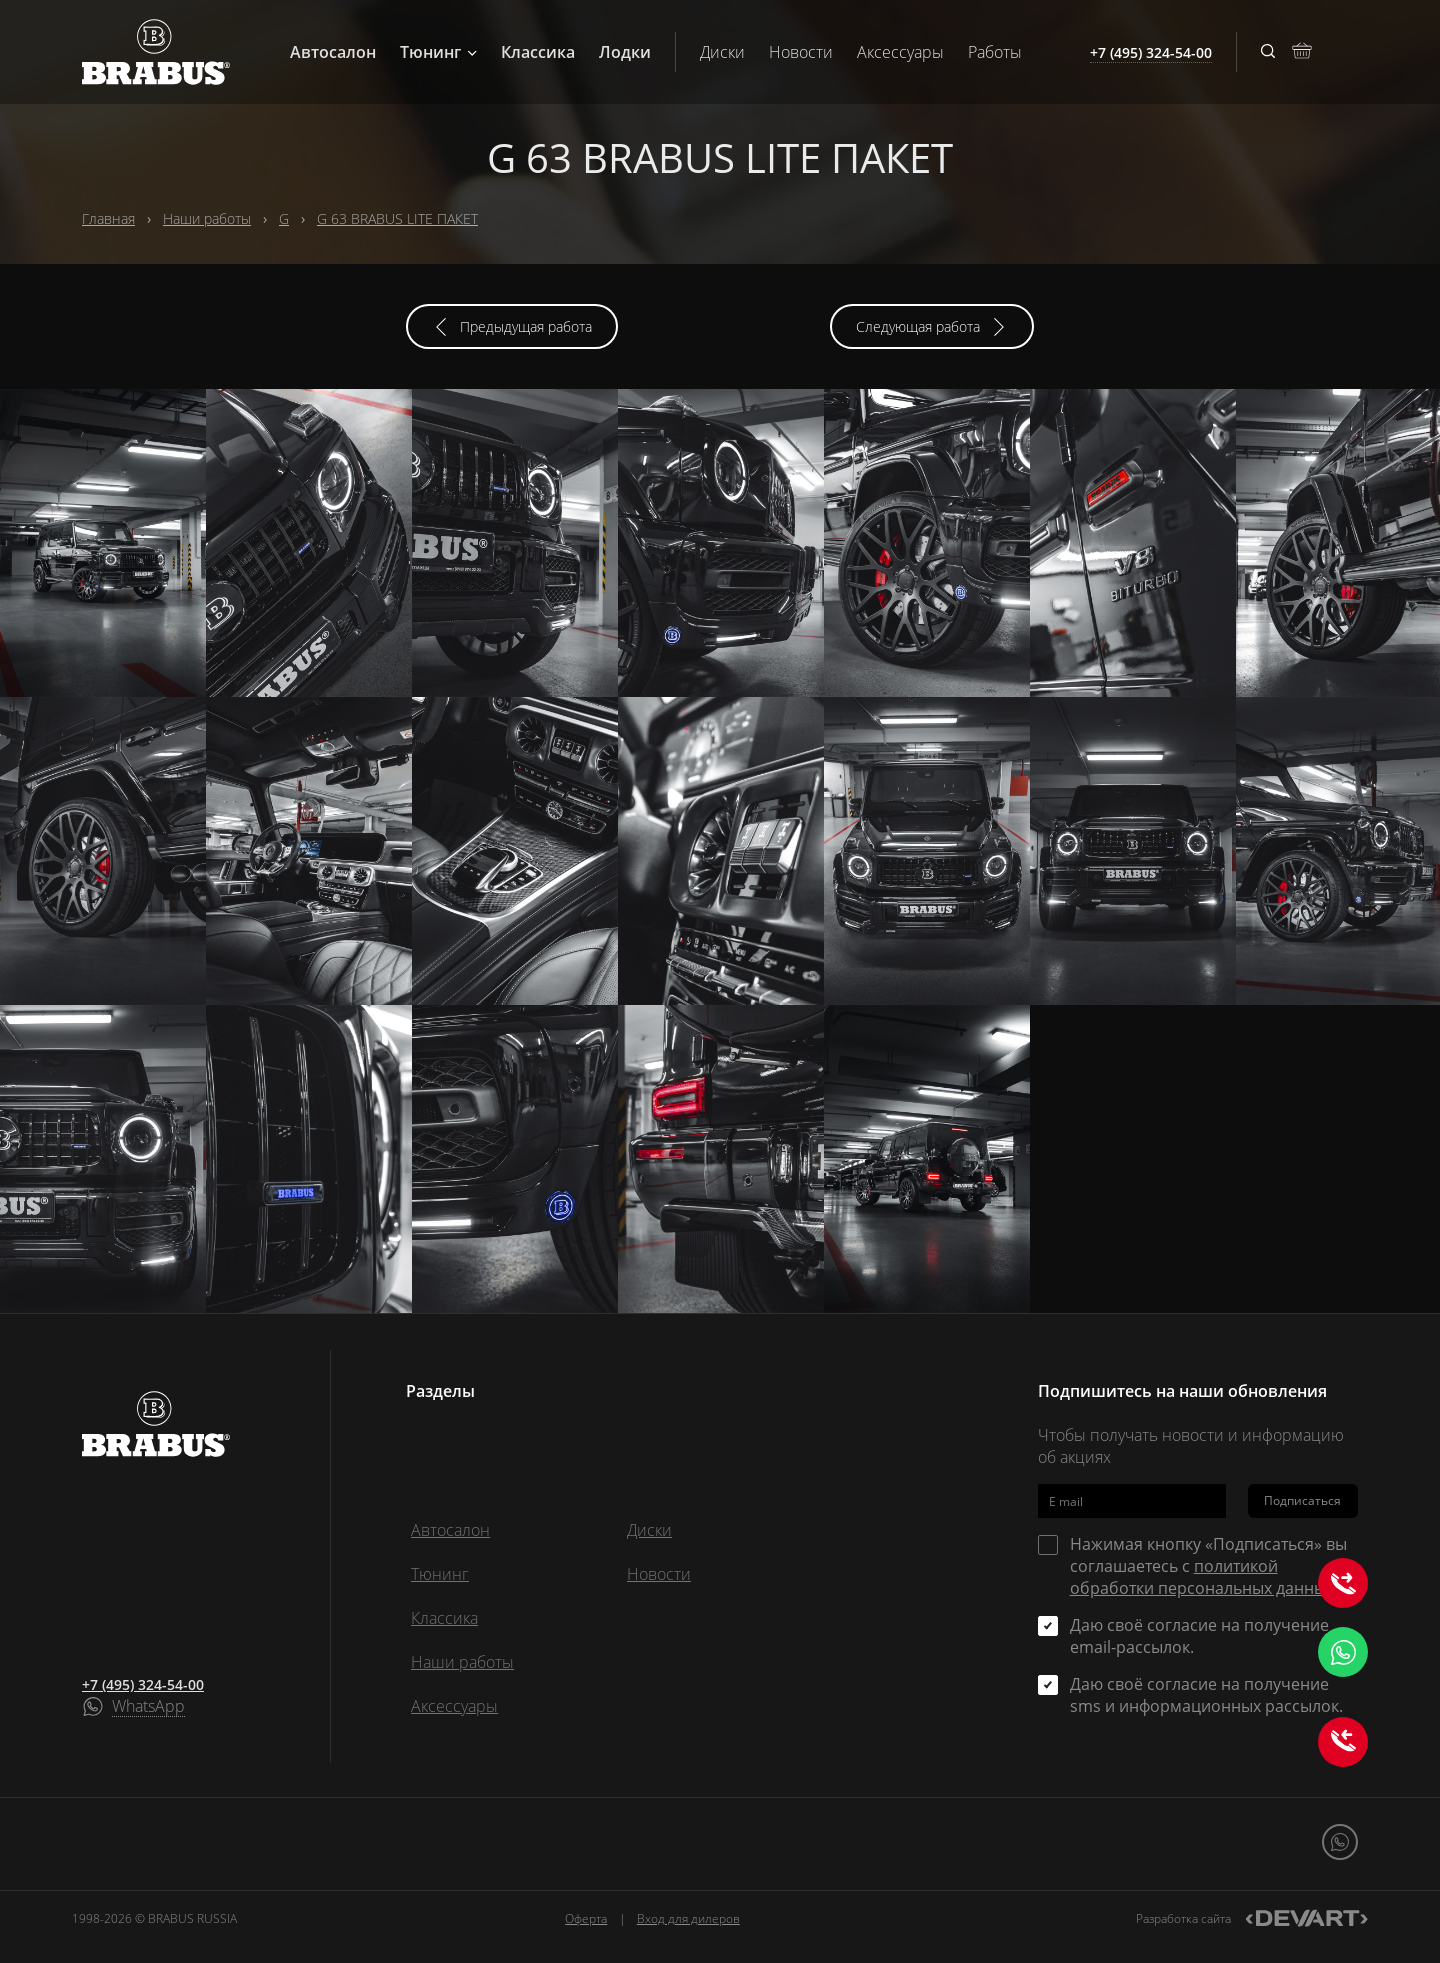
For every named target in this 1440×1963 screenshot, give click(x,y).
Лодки (625, 52)
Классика (538, 52)
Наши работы (207, 218)
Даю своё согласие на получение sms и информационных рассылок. (1206, 1695)
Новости (801, 52)
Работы (995, 52)
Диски (722, 52)
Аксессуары (900, 52)
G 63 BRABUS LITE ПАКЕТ (397, 218)
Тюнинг (438, 52)
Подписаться (1302, 1500)
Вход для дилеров (688, 1918)
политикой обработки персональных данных (1202, 1577)
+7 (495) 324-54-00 (143, 1684)
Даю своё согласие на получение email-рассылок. (1199, 1636)
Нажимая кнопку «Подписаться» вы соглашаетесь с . (1208, 1566)
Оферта (586, 1918)
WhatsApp (148, 1707)
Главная (108, 218)
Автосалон (333, 52)
